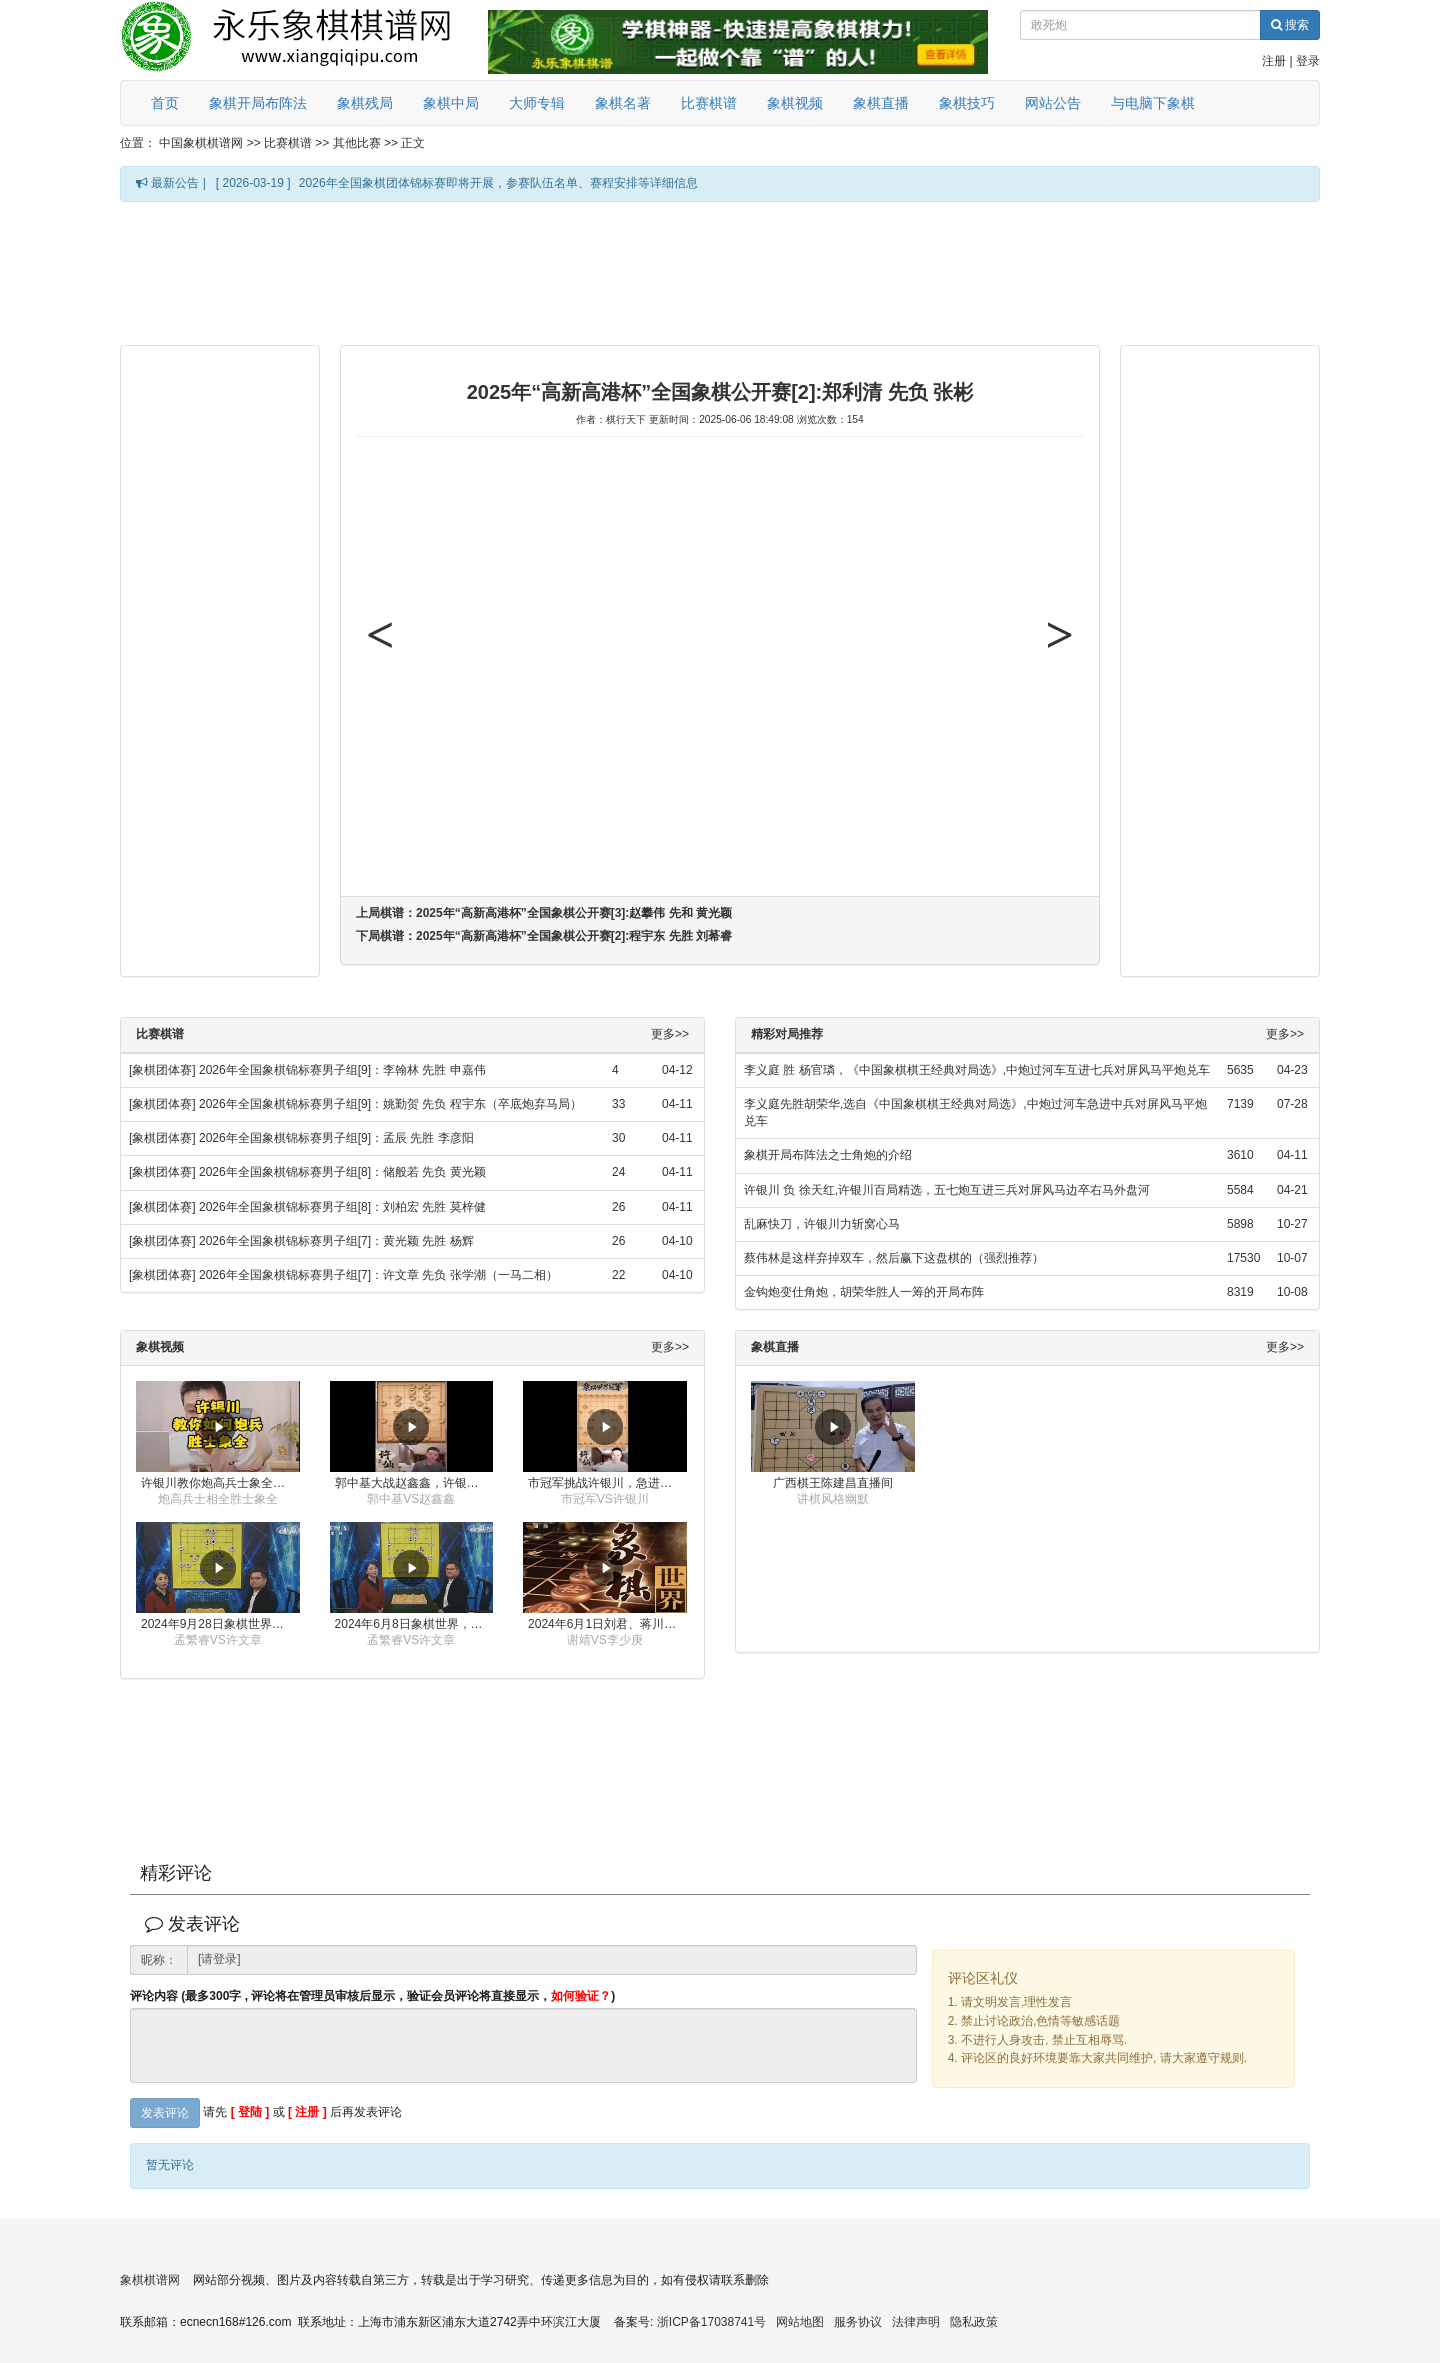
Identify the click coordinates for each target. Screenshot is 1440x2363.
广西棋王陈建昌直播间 (833, 1483)
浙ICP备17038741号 (711, 2322)
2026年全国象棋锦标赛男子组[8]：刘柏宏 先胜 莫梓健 (342, 1207)
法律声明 (916, 2322)
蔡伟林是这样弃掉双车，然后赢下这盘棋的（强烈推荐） (894, 1258)
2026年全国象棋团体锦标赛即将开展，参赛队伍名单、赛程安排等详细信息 (498, 183)
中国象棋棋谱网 (201, 143)
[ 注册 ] (307, 2113)
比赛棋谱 (709, 103)
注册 (1274, 61)
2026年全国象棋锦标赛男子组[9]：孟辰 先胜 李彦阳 (336, 1138)
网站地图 (800, 2322)
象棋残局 (365, 103)
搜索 (1290, 25)
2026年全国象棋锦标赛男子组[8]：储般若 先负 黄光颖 (342, 1172)
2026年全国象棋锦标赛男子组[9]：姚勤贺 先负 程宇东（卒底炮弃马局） (390, 1104)
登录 (1308, 61)
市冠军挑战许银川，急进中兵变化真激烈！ (607, 1483)
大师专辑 (537, 103)
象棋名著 (623, 103)
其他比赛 (357, 143)
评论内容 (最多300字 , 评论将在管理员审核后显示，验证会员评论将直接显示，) (372, 1996)
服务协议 (858, 2322)
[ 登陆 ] (250, 2113)
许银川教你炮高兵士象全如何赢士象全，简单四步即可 (220, 1483)
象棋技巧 (967, 103)
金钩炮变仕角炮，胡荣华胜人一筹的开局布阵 (864, 1292)
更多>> (670, 1034)
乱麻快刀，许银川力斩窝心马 (822, 1224)
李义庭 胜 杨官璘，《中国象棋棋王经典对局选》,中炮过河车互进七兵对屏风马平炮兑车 (977, 1070)
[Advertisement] (720, 272)
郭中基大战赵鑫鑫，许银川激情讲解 (414, 1483)
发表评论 (165, 2113)
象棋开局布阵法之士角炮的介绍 (828, 1155)
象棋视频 (795, 103)
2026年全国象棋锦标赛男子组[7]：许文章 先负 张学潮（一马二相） (378, 1275)
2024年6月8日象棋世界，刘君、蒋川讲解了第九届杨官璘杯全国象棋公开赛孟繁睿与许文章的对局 (414, 1624)
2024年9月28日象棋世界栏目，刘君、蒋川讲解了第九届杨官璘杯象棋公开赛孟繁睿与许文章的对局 (220, 1624)
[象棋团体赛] (162, 1070)
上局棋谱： (544, 913)
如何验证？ (581, 1996)
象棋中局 (451, 103)
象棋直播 (881, 103)
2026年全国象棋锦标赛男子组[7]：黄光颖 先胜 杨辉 (336, 1241)
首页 (165, 103)
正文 (413, 143)
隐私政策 (974, 2322)
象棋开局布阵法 (258, 103)
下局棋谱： (544, 936)
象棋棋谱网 (150, 2280)
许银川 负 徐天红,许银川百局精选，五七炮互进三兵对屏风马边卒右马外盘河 (947, 1190)
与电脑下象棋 (1153, 103)
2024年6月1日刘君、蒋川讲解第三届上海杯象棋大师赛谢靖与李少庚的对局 (607, 1624)
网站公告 (1053, 103)
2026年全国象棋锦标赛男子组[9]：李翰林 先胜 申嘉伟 (342, 1070)
